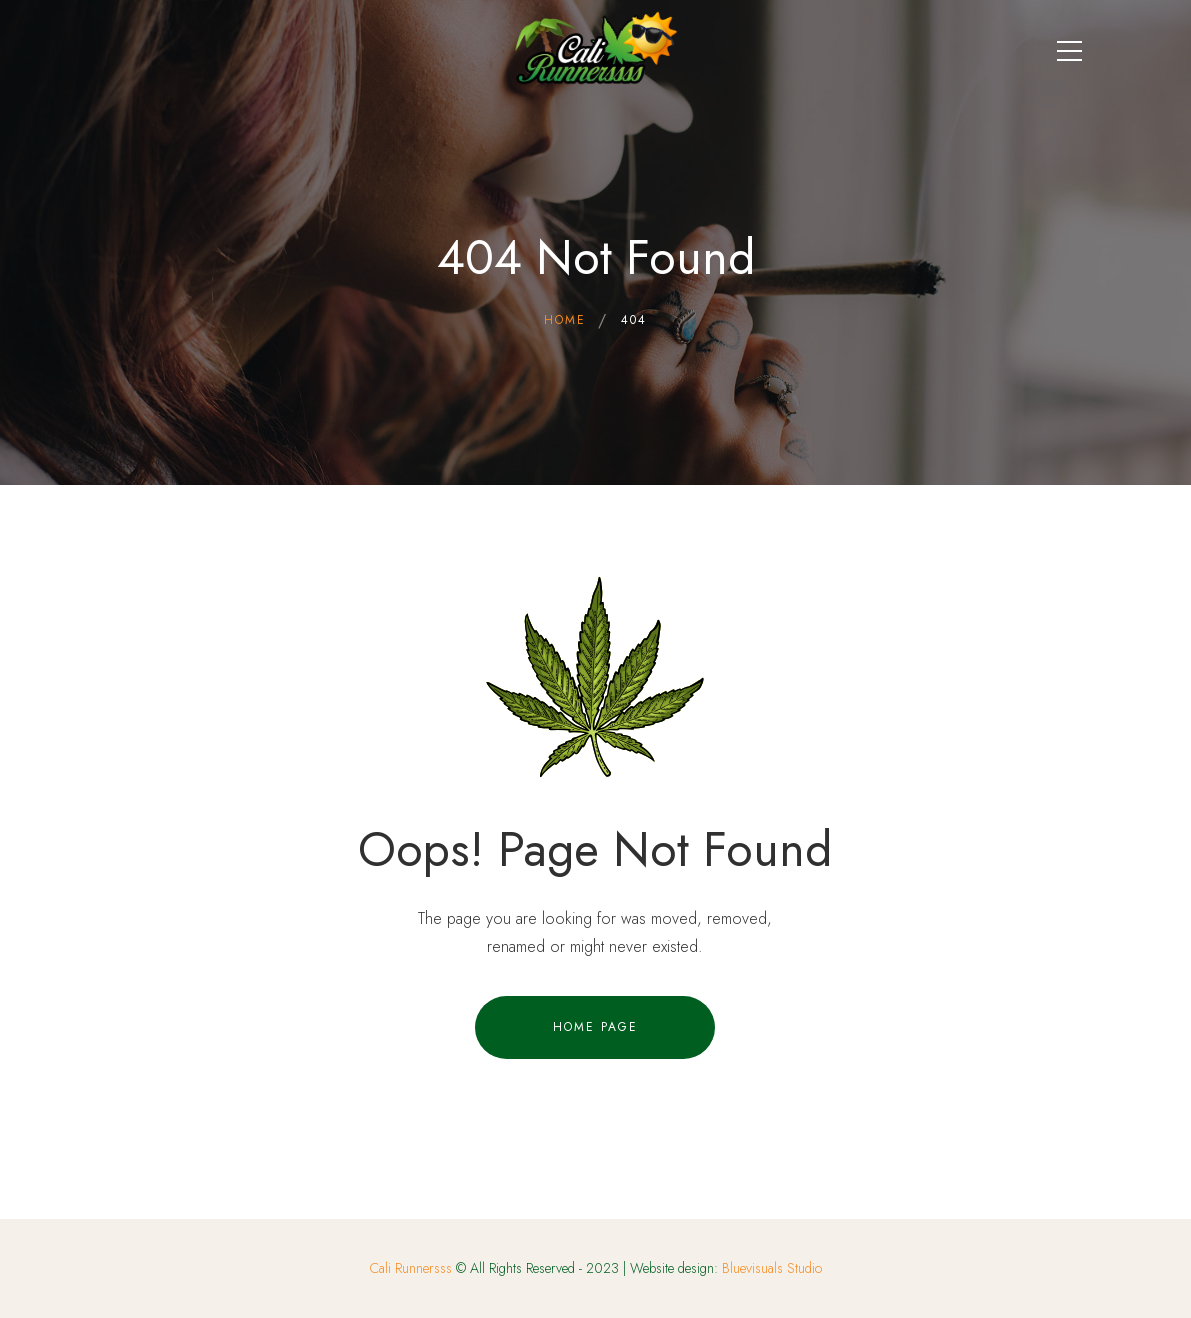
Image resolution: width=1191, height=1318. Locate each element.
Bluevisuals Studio (772, 1268)
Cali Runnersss (411, 1268)
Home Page (595, 1027)
